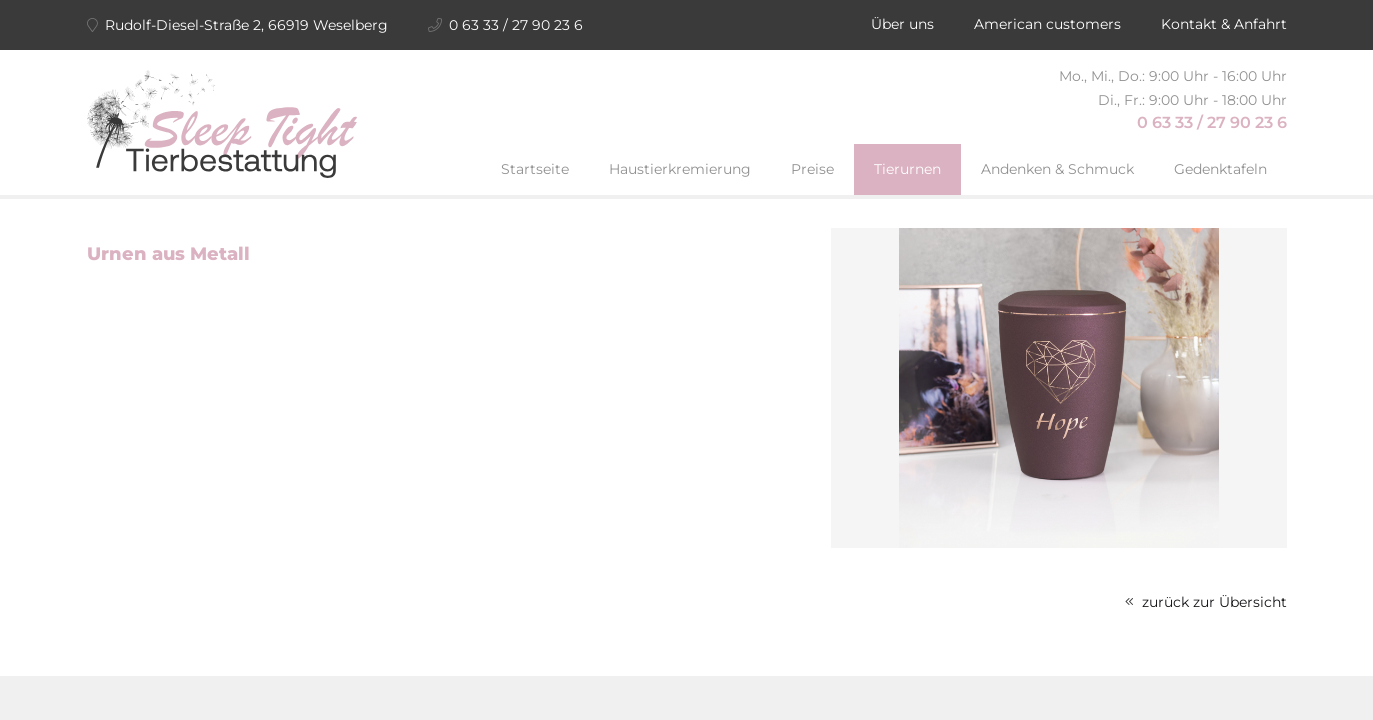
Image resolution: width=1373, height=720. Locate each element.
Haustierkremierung (680, 169)
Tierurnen (907, 169)
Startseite (535, 169)
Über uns (902, 24)
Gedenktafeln (1220, 169)
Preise (812, 169)
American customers (1047, 24)
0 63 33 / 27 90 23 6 (1212, 122)
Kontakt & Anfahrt (1224, 24)
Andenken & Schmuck (1057, 169)
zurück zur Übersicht (1206, 602)
